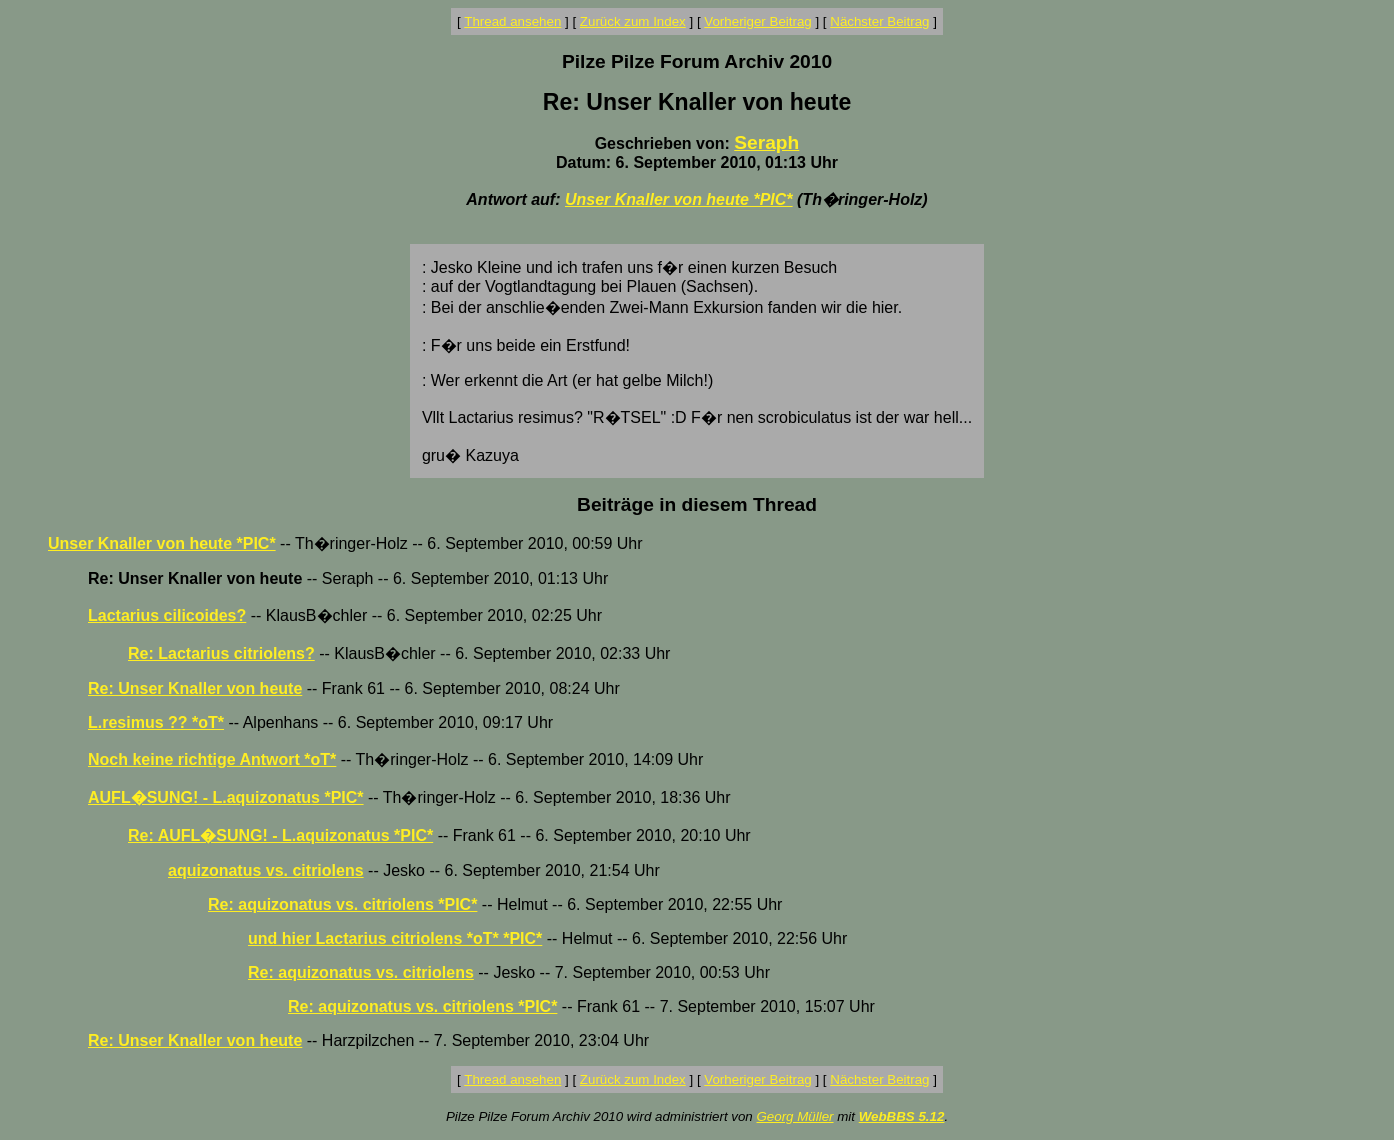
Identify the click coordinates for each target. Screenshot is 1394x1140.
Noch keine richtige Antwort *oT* (212, 759)
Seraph (766, 142)
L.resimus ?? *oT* (156, 722)
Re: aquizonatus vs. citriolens (361, 972)
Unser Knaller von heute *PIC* (679, 199)
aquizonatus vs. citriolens (266, 870)
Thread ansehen (512, 21)
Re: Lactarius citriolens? (221, 653)
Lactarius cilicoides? (167, 615)
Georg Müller (794, 1116)
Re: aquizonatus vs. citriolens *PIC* (342, 904)
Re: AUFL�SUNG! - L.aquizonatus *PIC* (280, 835)
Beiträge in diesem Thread (697, 504)
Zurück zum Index (633, 21)
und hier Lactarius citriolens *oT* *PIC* (395, 938)
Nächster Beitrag (879, 21)
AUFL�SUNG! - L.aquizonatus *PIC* (226, 797)
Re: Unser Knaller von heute (195, 688)
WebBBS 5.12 (902, 1116)
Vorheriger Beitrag (757, 21)
